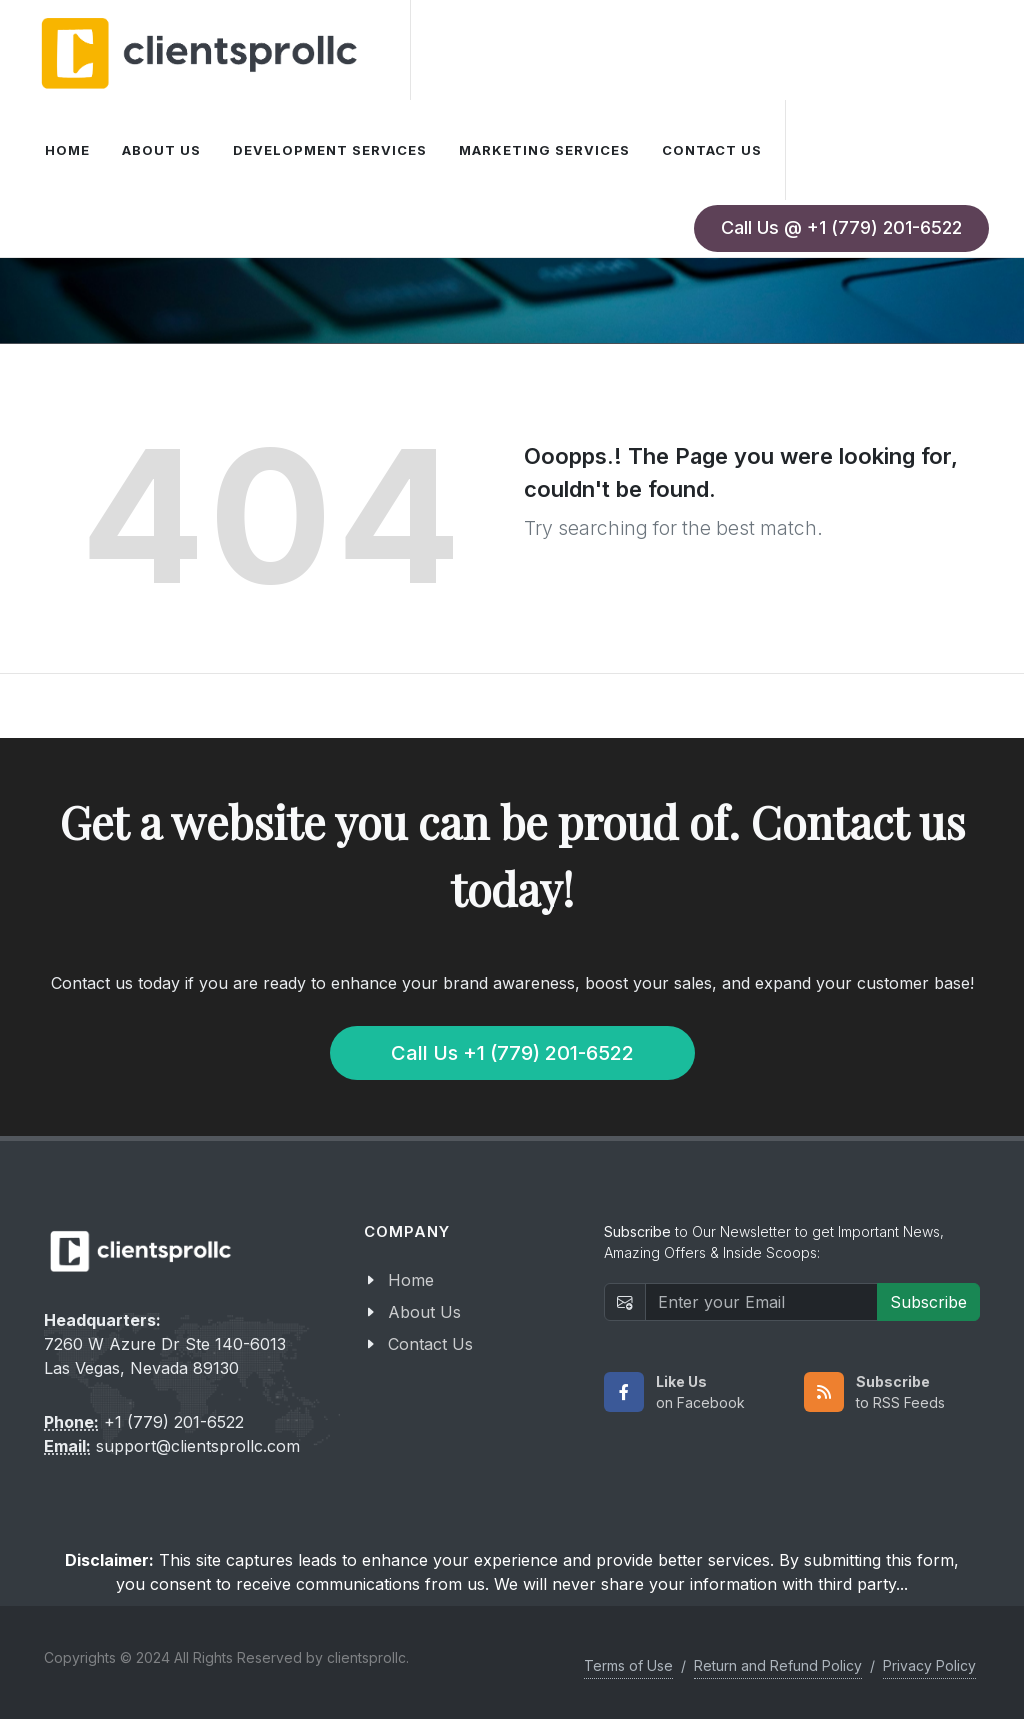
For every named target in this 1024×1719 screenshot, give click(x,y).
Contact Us (430, 1344)
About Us (424, 1312)
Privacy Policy (929, 1665)
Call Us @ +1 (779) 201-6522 (841, 227)
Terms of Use (628, 1665)
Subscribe (928, 1302)
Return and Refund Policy (778, 1665)
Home (411, 1280)
